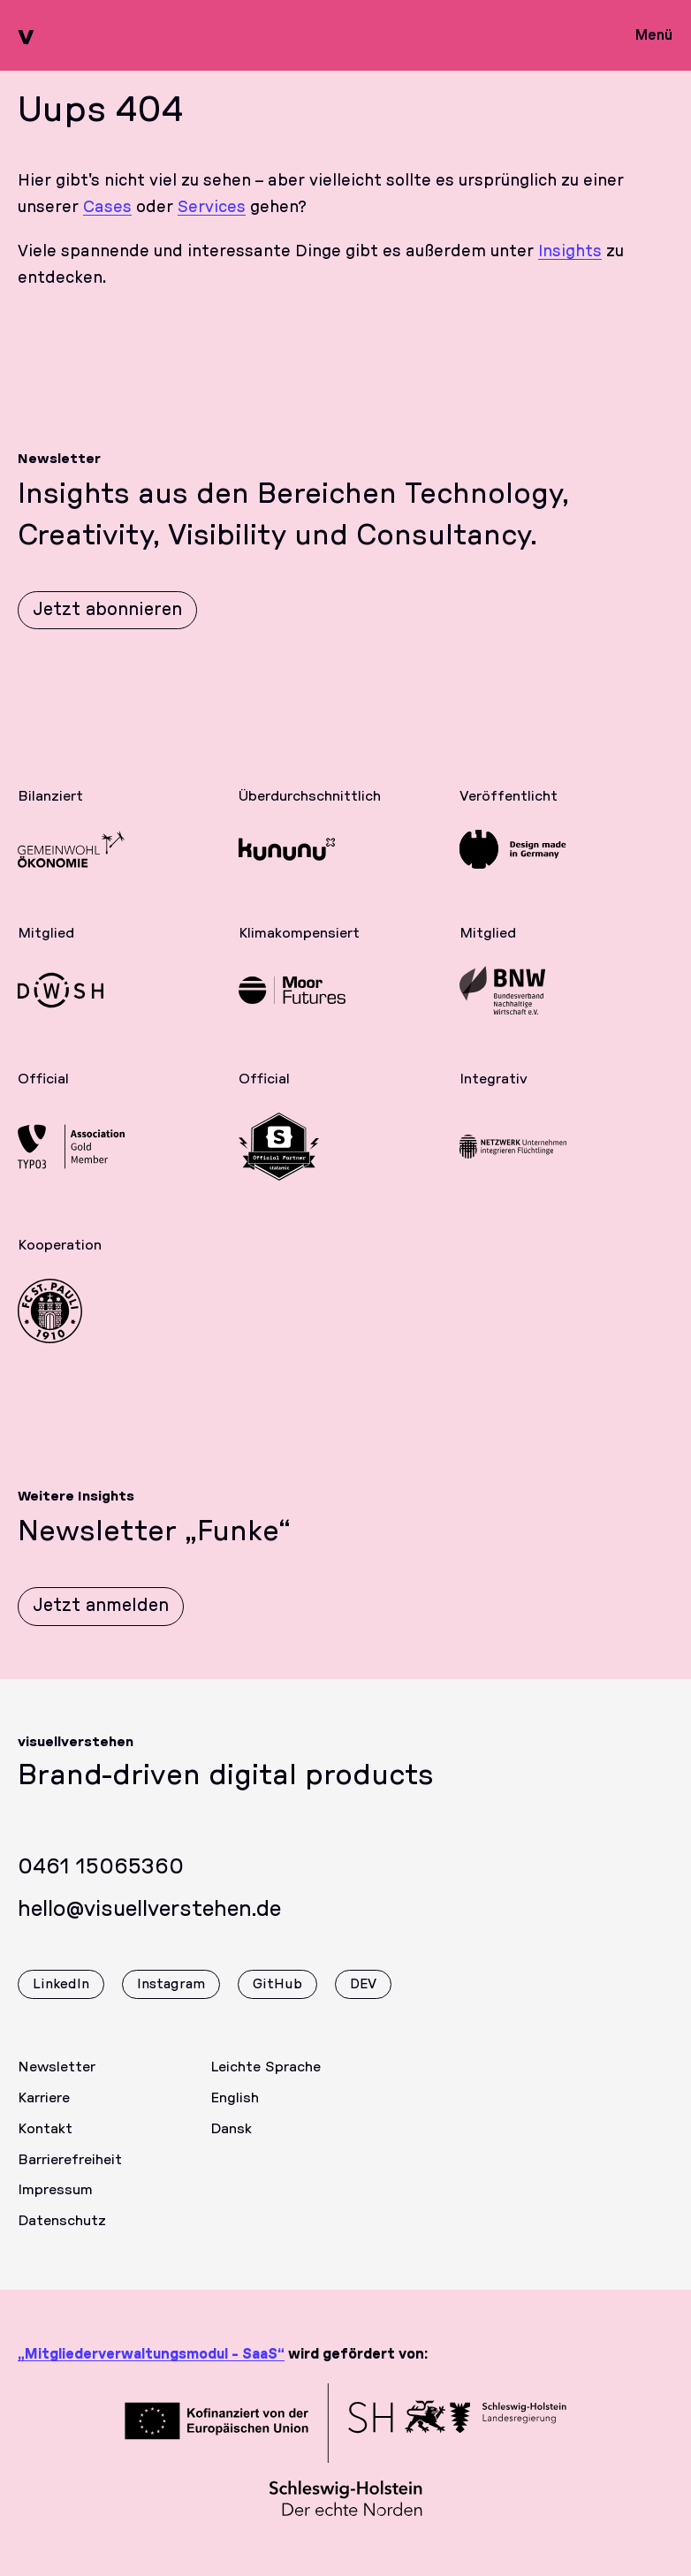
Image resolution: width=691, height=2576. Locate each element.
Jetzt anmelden (101, 1620)
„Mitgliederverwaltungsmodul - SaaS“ (151, 2354)
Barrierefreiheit (70, 2174)
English (234, 2112)
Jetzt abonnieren (107, 610)
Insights (570, 252)
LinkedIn (61, 1998)
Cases (107, 208)
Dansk (231, 2143)
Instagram (171, 1998)
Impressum (55, 2204)
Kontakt (45, 2143)
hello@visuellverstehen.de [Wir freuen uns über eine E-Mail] (149, 1923)
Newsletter (56, 2081)
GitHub (277, 1998)
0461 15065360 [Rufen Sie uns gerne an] (101, 1881)
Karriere (44, 2112)
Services (212, 208)
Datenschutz (62, 2235)
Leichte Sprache (265, 2081)
